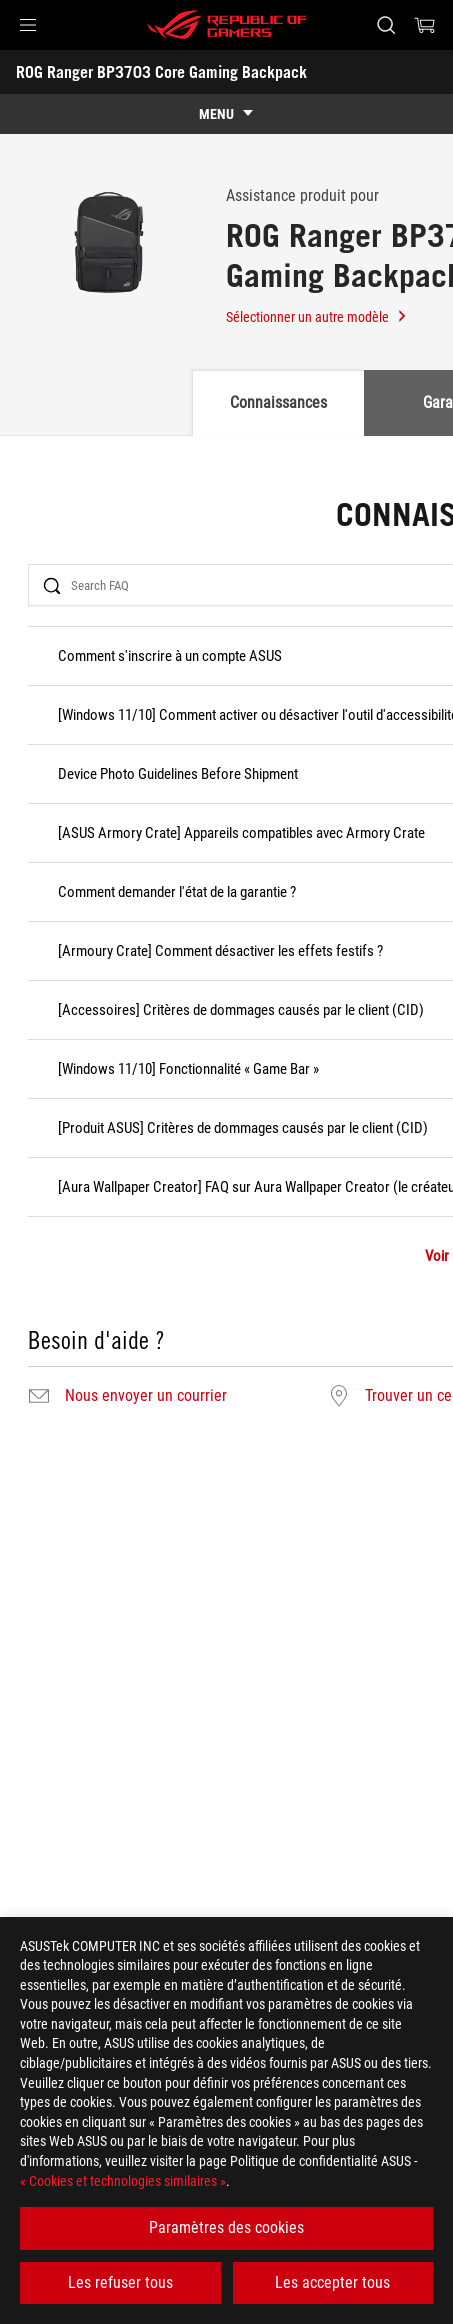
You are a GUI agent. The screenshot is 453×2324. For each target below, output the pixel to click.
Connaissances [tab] (278, 402)
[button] (28, 25)
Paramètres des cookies (226, 2227)
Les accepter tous (332, 2282)
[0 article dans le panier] (425, 25)
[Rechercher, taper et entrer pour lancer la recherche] (385, 25)
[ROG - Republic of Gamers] (227, 25)
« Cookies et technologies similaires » (123, 2181)
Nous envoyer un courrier (146, 1396)
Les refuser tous (120, 2282)
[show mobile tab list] (226, 114)
